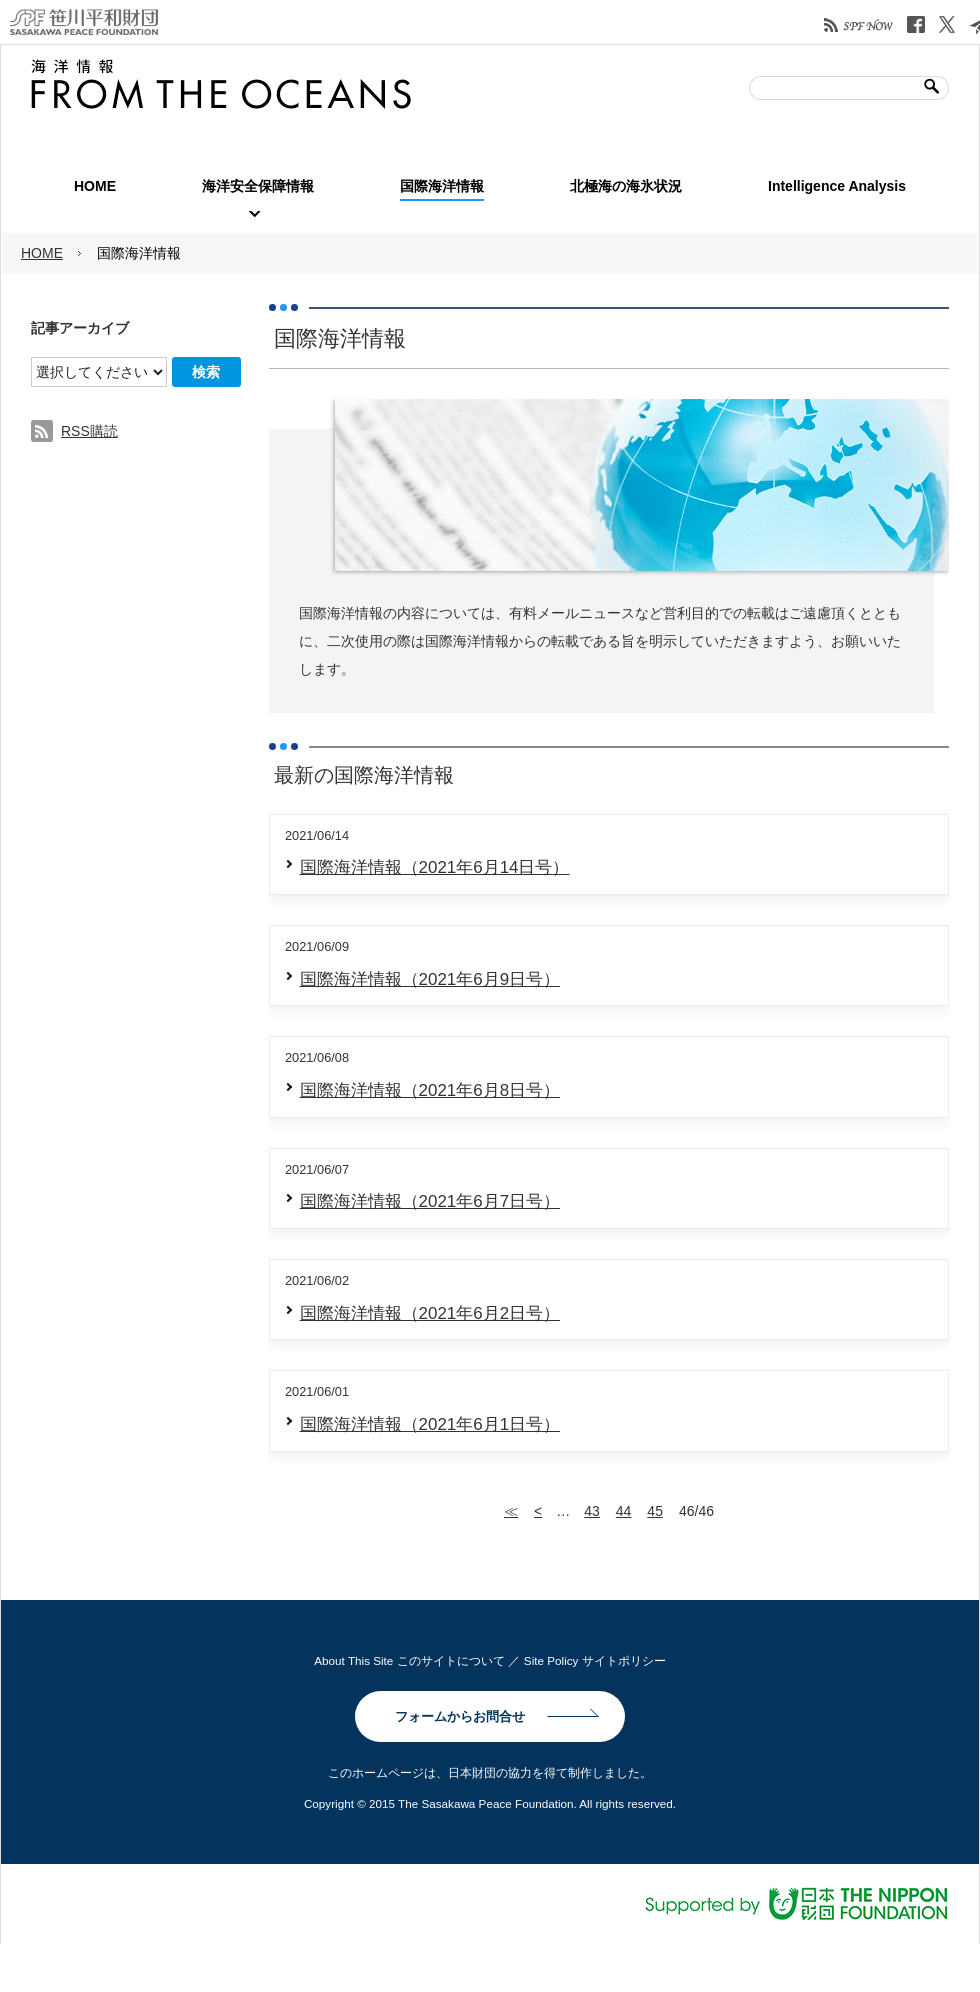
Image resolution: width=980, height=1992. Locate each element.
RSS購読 (89, 431)
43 (592, 1511)
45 (655, 1511)
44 (624, 1511)
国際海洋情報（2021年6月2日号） (430, 1313)
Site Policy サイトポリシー (595, 1660)
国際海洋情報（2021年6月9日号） (430, 979)
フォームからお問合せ (460, 1716)
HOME (42, 253)
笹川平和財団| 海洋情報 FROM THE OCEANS (221, 84)
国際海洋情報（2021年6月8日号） (430, 1090)
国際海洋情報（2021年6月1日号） (430, 1424)
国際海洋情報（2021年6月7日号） (430, 1201)
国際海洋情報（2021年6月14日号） (435, 867)
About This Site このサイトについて (409, 1660)
